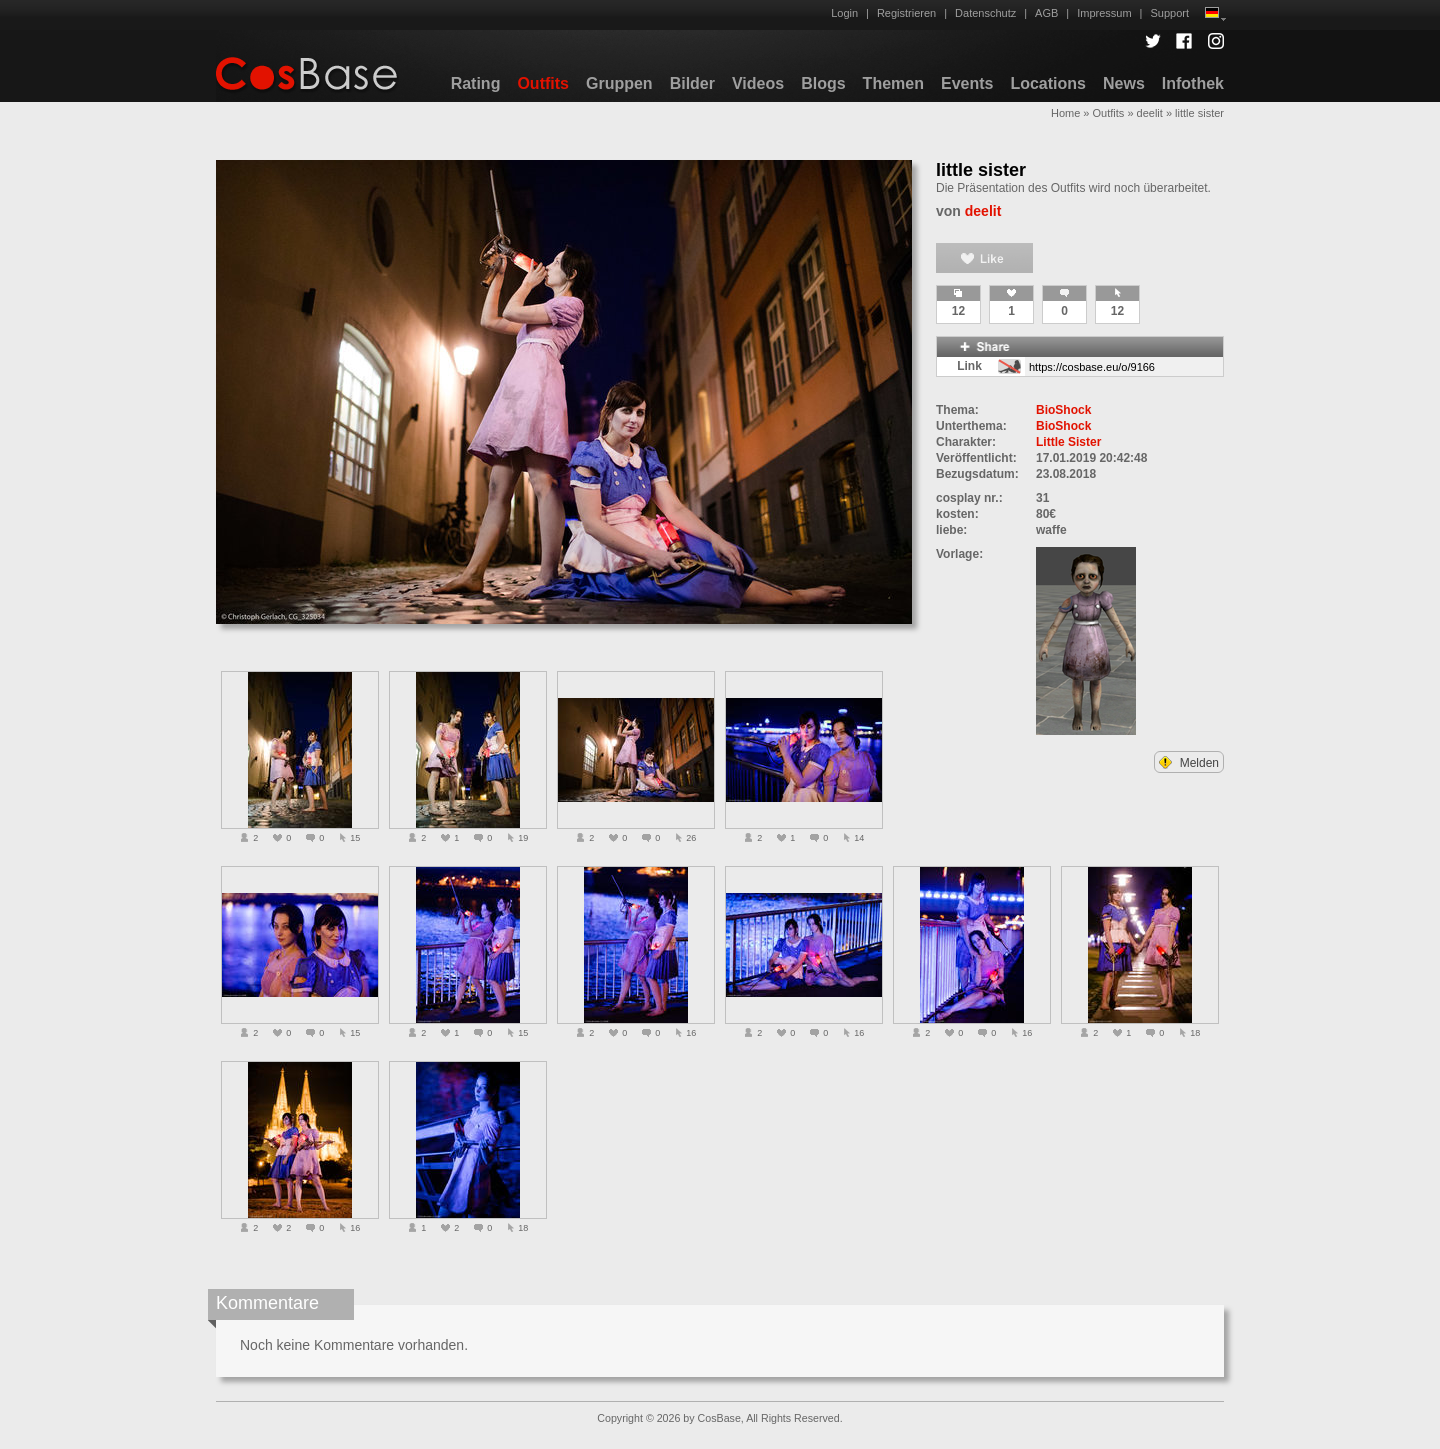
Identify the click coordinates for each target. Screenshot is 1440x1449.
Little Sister (1068, 442)
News (1124, 83)
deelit (1150, 113)
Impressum (1104, 13)
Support (1169, 13)
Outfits (543, 83)
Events (967, 83)
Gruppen (619, 83)
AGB (1046, 13)
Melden (1189, 763)
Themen (893, 83)
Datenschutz (985, 13)
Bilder (692, 83)
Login (844, 13)
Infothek (1193, 83)
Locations (1048, 83)
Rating (476, 83)
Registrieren (906, 13)
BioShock (1063, 410)
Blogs (823, 83)
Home (1065, 113)
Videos (758, 83)
